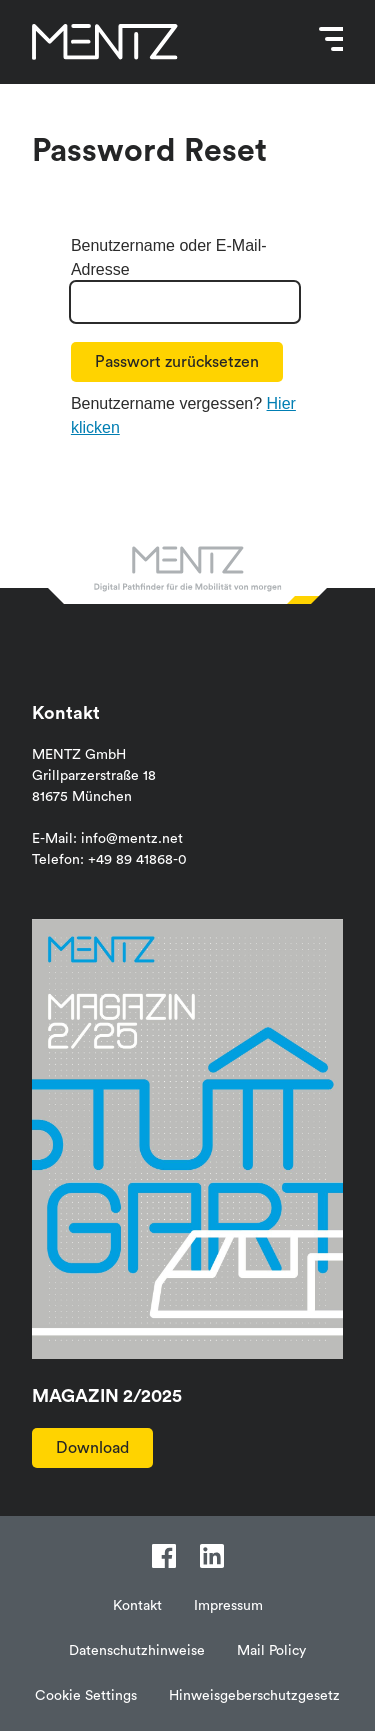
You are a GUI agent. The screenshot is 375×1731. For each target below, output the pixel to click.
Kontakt (137, 1606)
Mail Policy (271, 1651)
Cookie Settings (86, 1696)
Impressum (228, 1606)
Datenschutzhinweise (137, 1651)
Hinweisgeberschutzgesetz (254, 1696)
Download (92, 1448)
